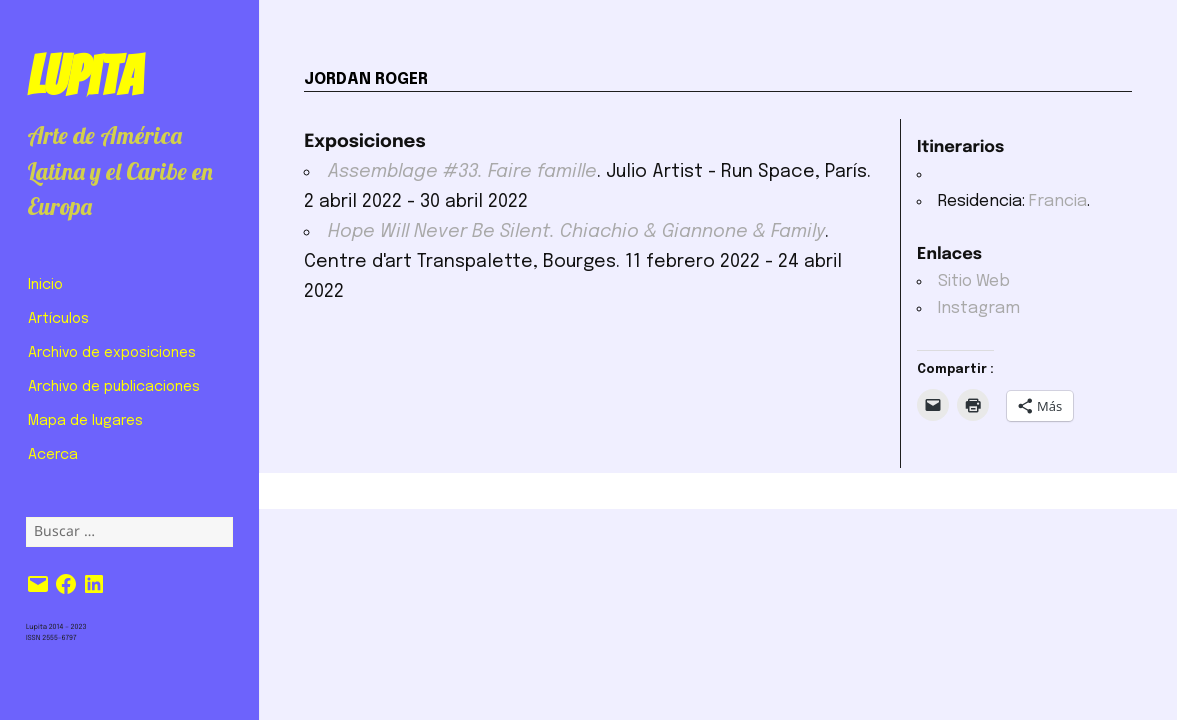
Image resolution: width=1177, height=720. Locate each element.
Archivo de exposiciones (112, 353)
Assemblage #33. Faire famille (462, 172)
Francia (1058, 201)
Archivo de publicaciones (114, 387)
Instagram (979, 308)
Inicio (45, 285)
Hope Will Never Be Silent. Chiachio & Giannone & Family (576, 232)
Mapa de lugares (85, 421)
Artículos (58, 319)
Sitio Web (974, 281)
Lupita (84, 76)
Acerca (53, 455)
